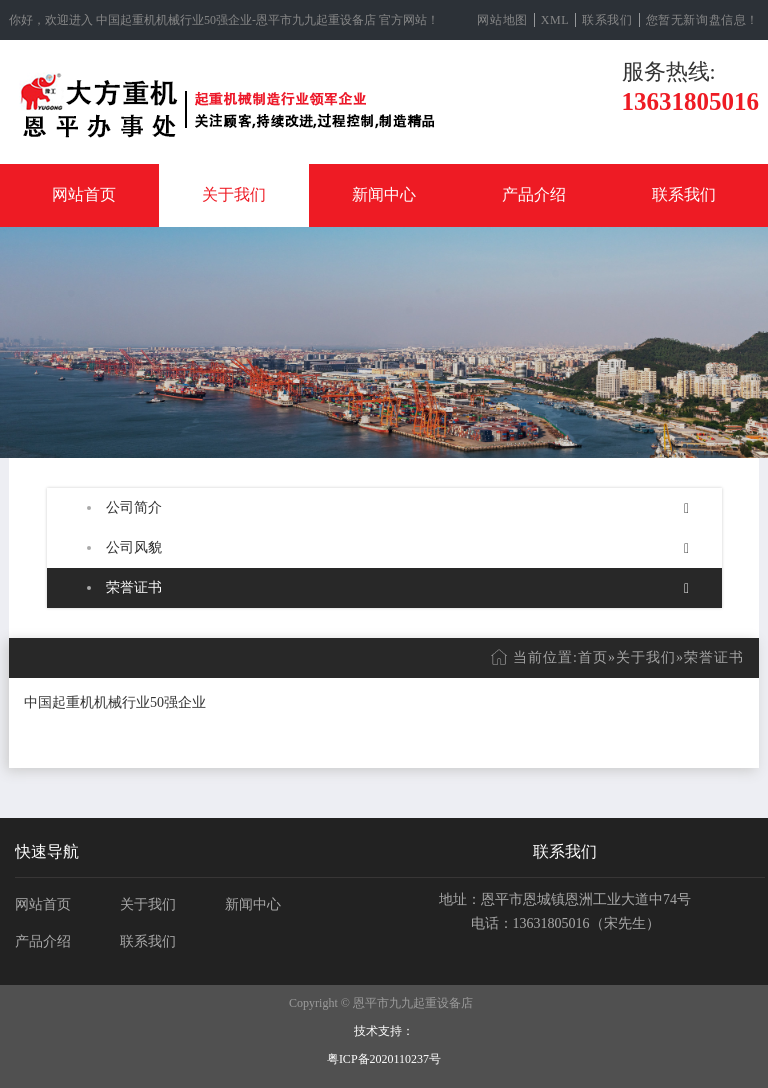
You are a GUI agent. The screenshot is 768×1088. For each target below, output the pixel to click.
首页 (593, 657)
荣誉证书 (134, 587)
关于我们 (234, 194)
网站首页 (84, 194)
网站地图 (502, 20)
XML (555, 20)
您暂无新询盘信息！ (702, 20)
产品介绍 (534, 194)
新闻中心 (384, 194)
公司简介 (134, 507)
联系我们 (607, 20)
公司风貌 (134, 547)
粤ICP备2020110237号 (384, 1059)
